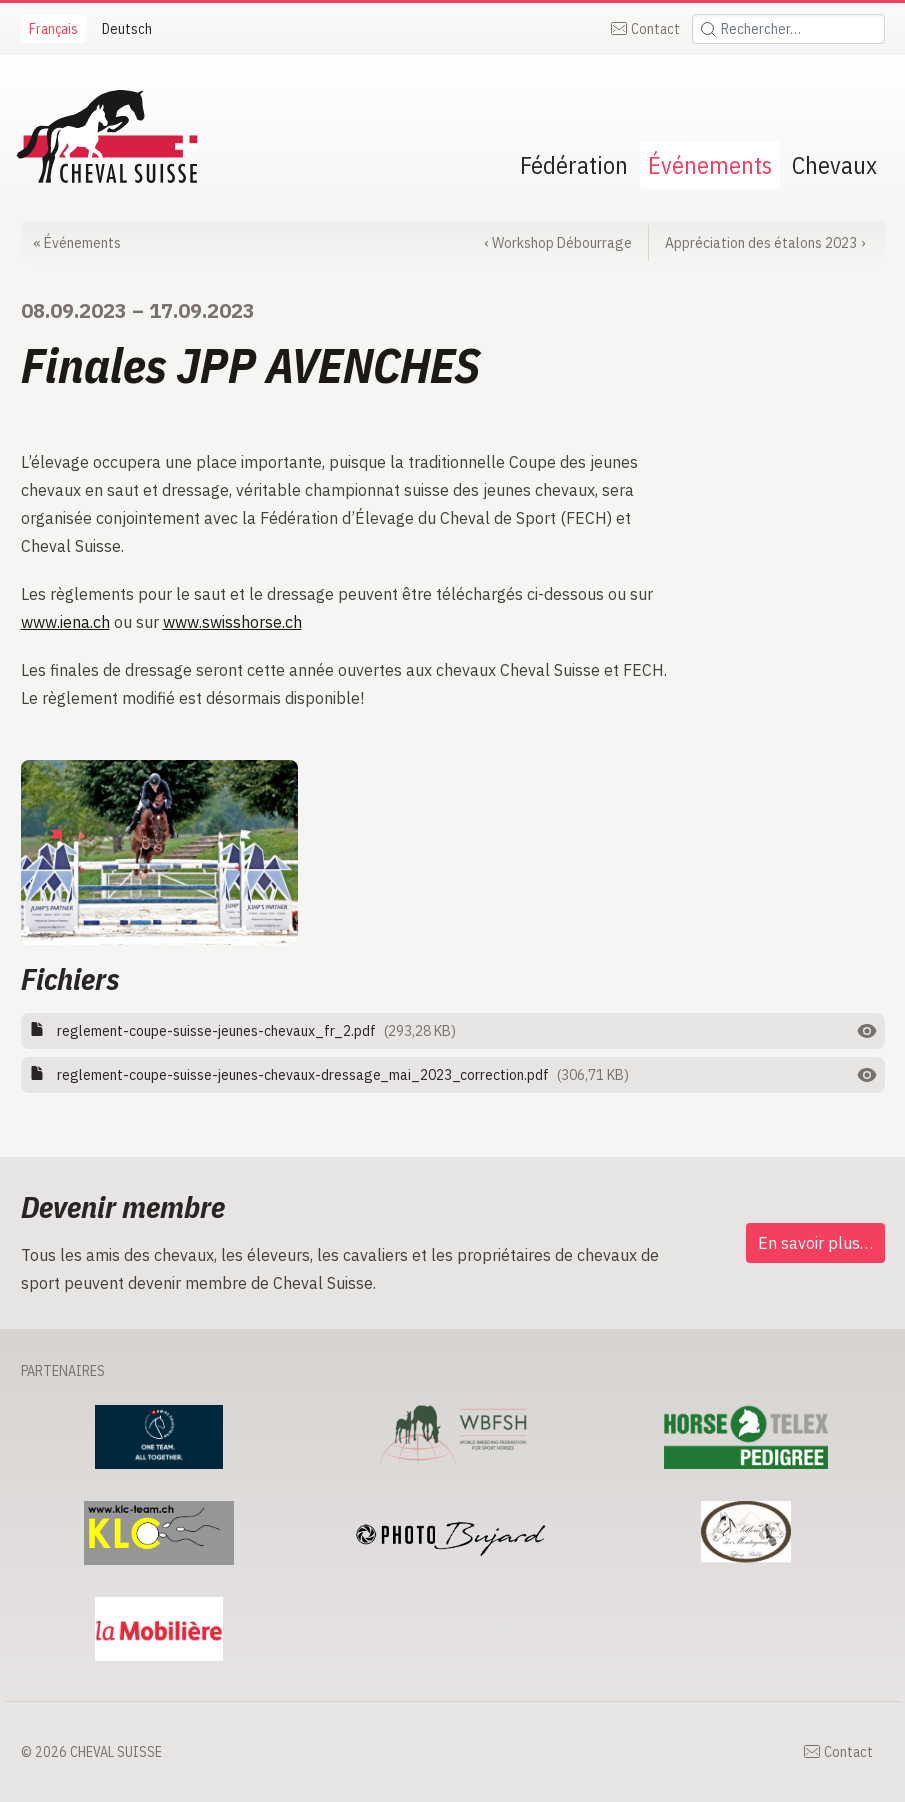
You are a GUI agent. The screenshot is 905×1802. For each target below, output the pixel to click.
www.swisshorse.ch (232, 622)
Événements (710, 165)
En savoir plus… (815, 1243)
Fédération (574, 165)
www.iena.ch (65, 622)
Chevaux (834, 165)
